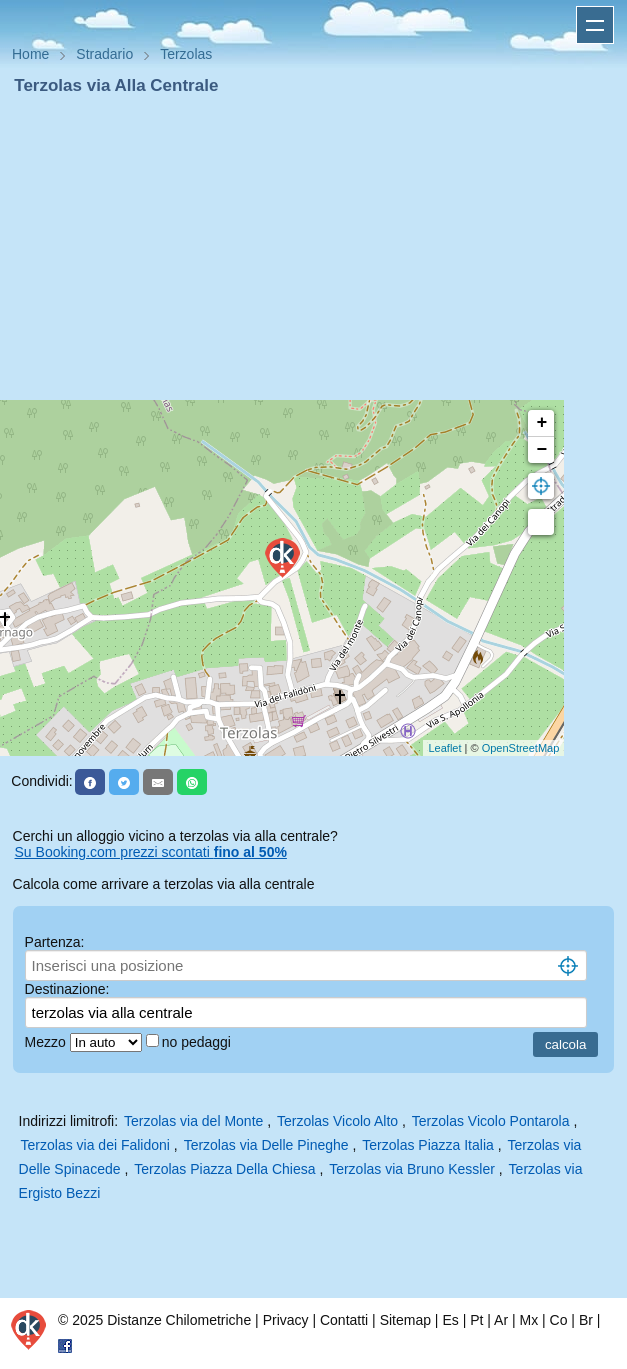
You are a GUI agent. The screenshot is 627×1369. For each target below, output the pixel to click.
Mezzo (47, 1042)
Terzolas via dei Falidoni (95, 1145)
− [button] (541, 450)
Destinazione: (67, 989)
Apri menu (595, 25)
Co (559, 1320)
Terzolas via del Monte (193, 1121)
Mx (528, 1320)
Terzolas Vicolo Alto (337, 1121)
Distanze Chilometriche (179, 1320)
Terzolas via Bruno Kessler (412, 1169)
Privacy (286, 1320)
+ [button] (541, 423)
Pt (476, 1320)
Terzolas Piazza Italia (428, 1145)
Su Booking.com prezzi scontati (151, 852)
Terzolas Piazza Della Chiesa (224, 1169)
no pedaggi (198, 1042)
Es (450, 1320)
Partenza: (55, 942)
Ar (501, 1320)
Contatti (344, 1320)
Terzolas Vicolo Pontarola (491, 1121)
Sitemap (405, 1320)
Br (586, 1320)
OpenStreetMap (521, 748)
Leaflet (444, 748)
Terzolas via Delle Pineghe (266, 1145)
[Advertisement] (313, 248)
